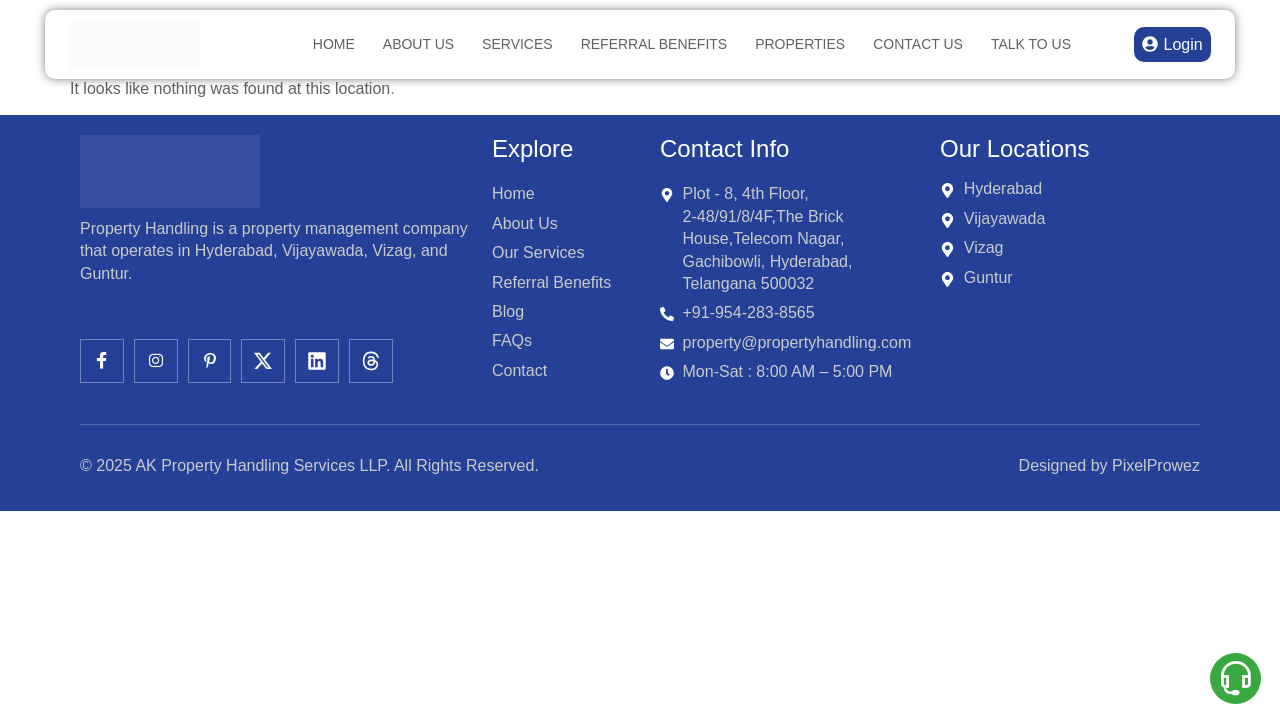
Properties (800, 44)
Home (334, 44)
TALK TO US (1031, 44)
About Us (418, 44)
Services (517, 44)
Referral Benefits (654, 44)
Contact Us (918, 44)
